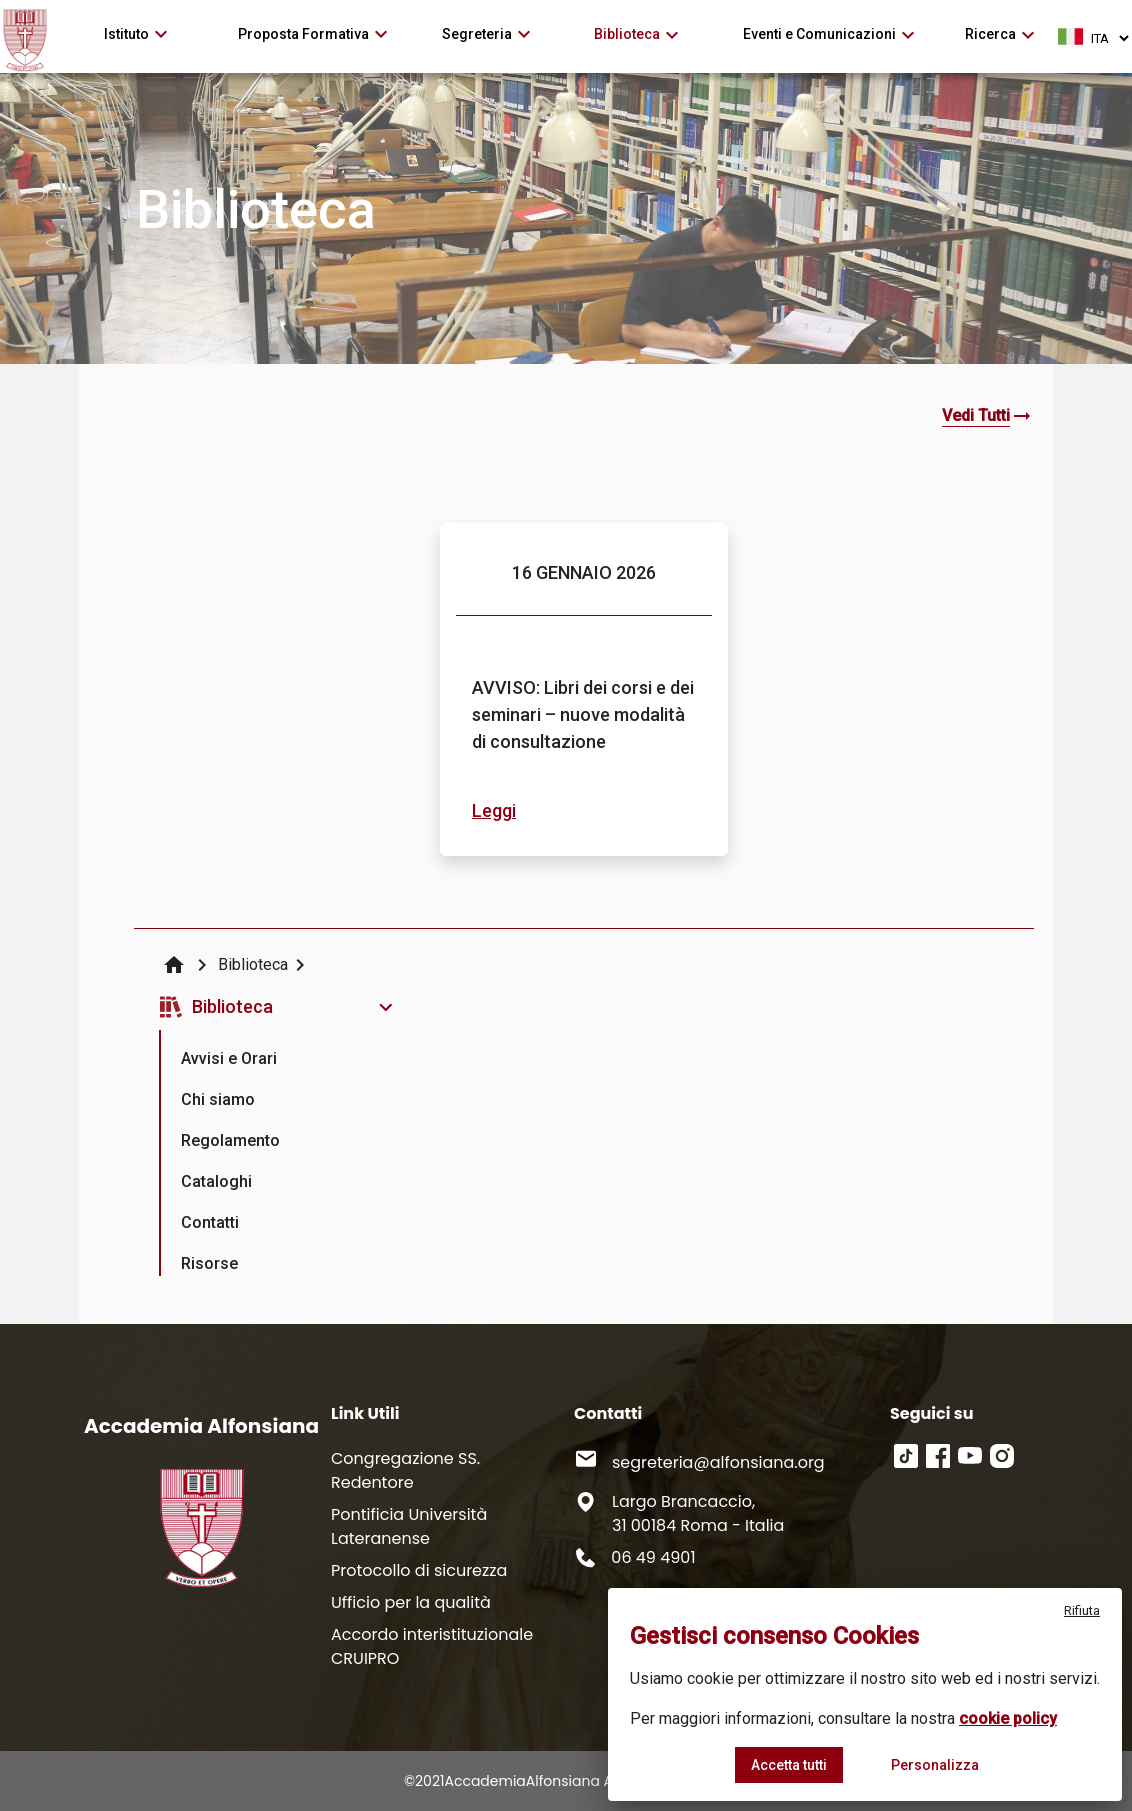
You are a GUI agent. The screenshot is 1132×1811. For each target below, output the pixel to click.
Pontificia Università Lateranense (409, 1526)
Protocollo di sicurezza (419, 1570)
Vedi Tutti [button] (976, 415)
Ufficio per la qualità (411, 1602)
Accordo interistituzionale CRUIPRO (432, 1646)
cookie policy (1008, 1718)
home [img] (174, 965)
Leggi (494, 810)
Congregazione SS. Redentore (405, 1470)
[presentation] (230, 1050)
